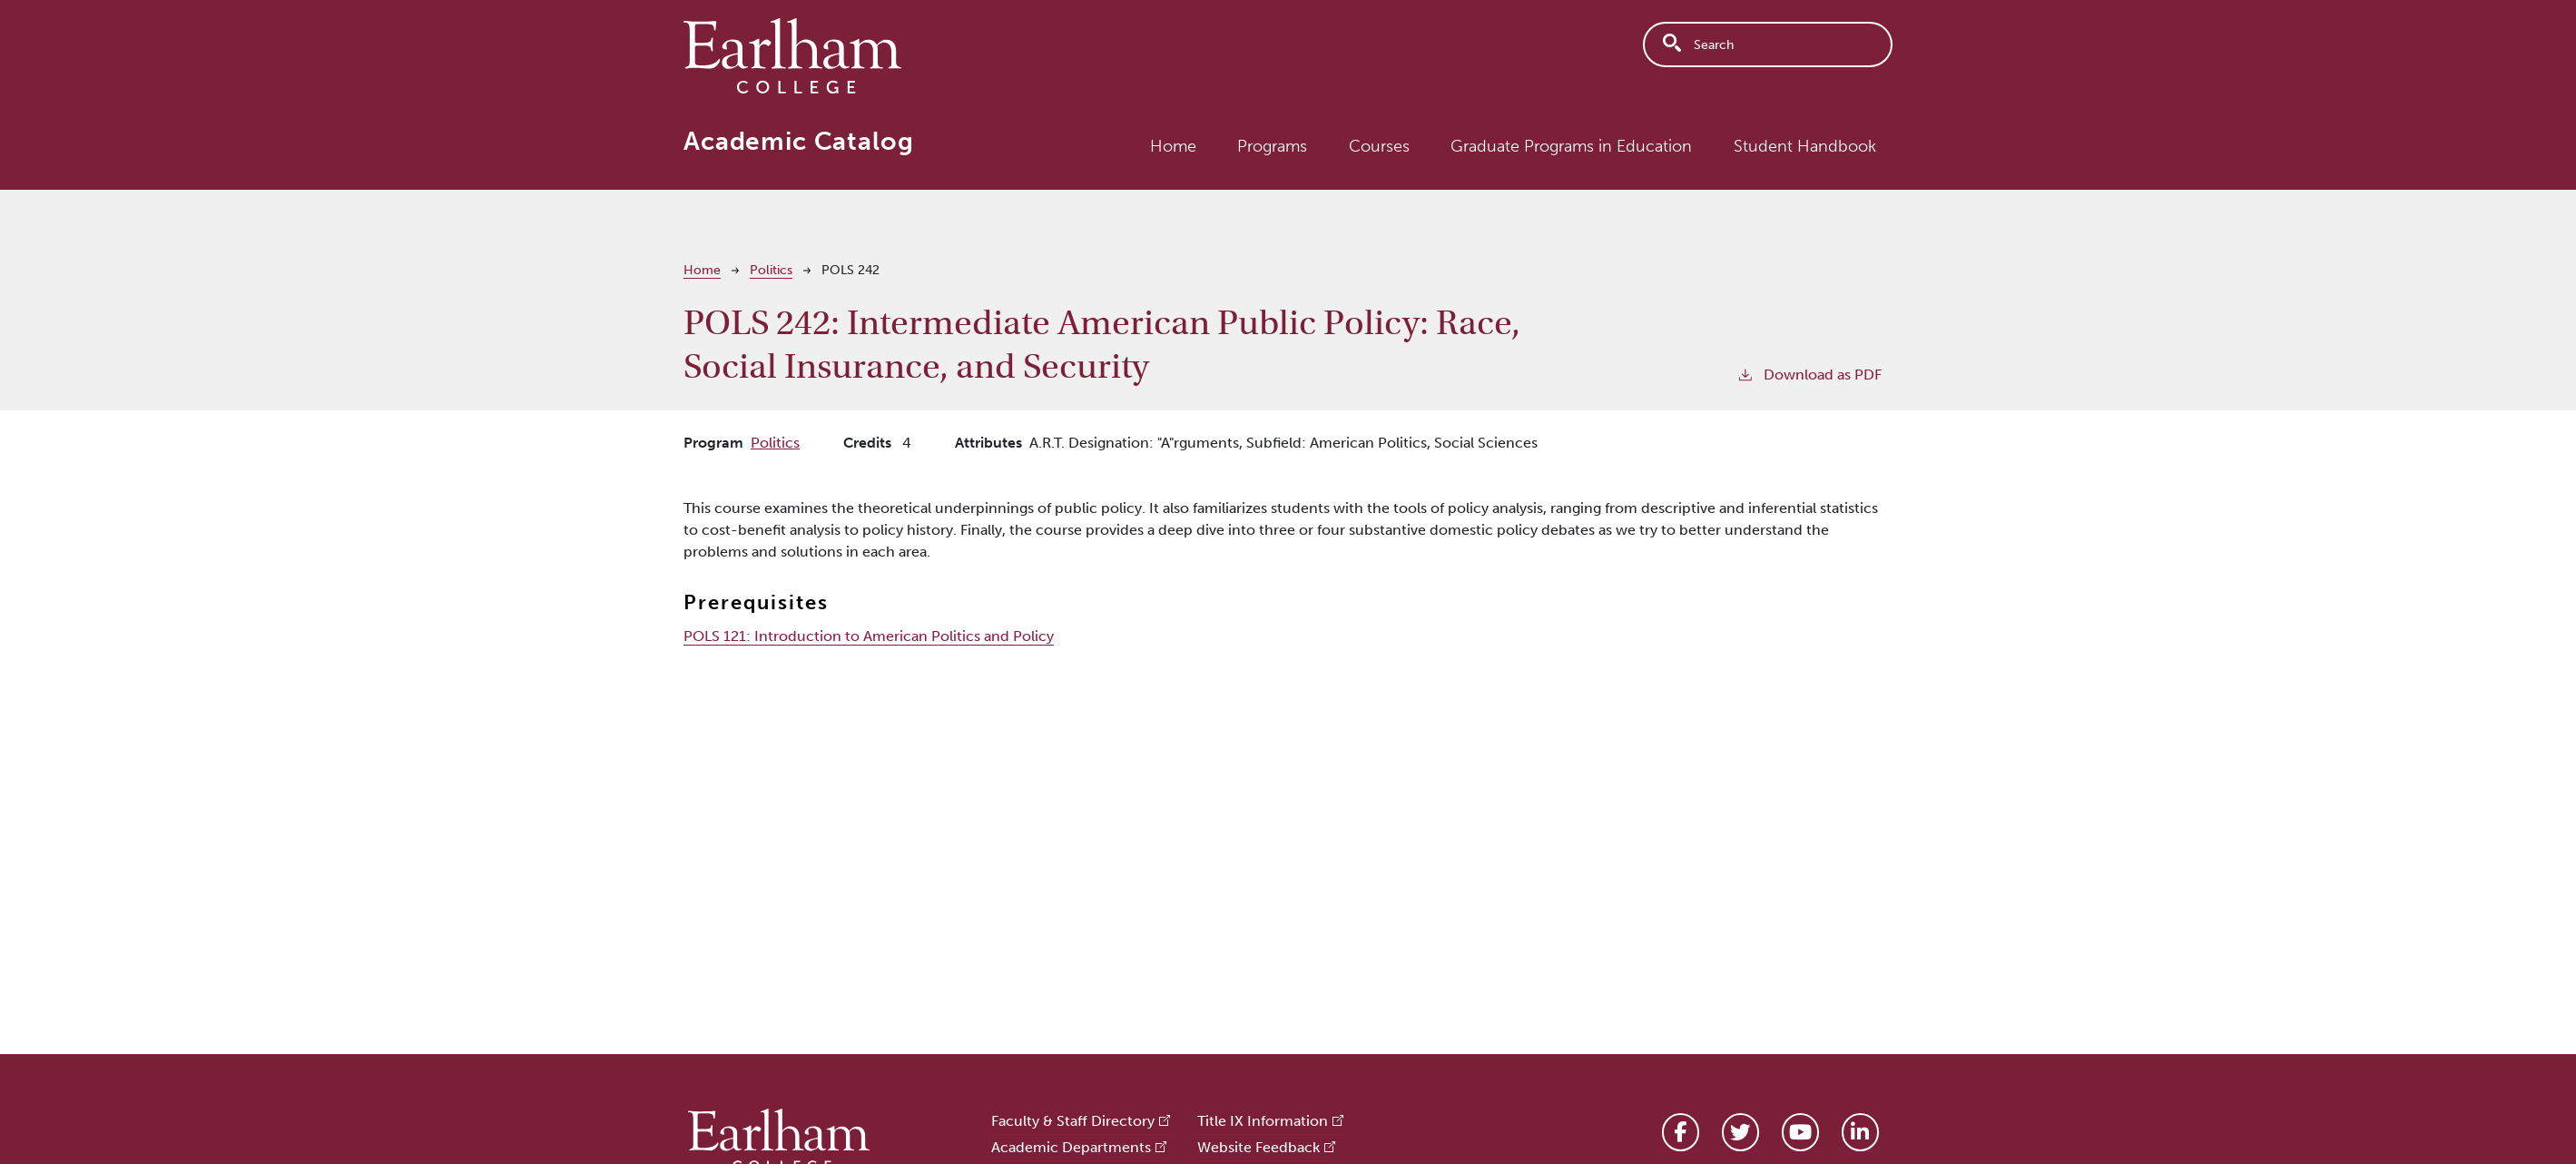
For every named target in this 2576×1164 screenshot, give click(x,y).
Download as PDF (1809, 373)
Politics (771, 270)
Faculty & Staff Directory (1073, 1120)
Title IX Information (1262, 1120)
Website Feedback (1258, 1147)
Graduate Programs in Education (1571, 146)
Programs (1272, 146)
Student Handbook (1805, 146)
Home (1173, 146)
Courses (1379, 146)
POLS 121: (868, 636)
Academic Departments (1071, 1147)
